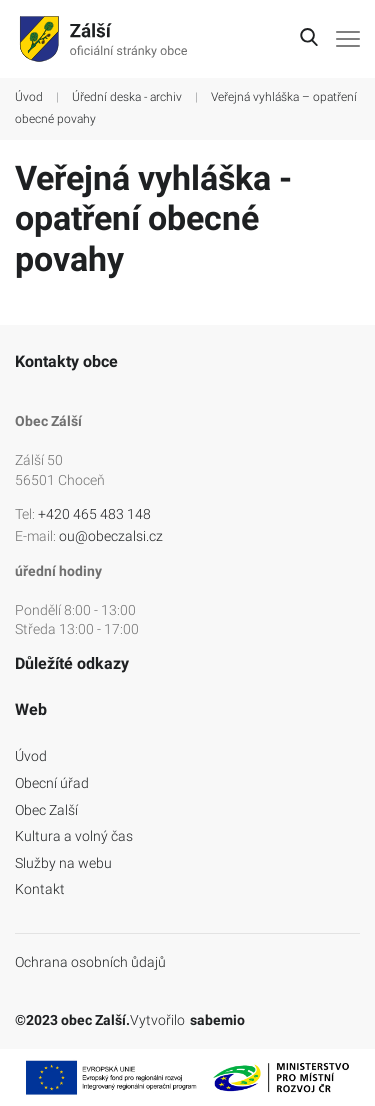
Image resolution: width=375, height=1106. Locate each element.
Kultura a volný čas (74, 836)
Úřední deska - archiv (127, 97)
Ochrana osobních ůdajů (90, 962)
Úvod (29, 97)
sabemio (217, 1020)
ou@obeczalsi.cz (111, 536)
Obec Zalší (46, 810)
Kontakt (40, 889)
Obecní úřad (52, 783)
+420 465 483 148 (94, 514)
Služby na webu (63, 863)
